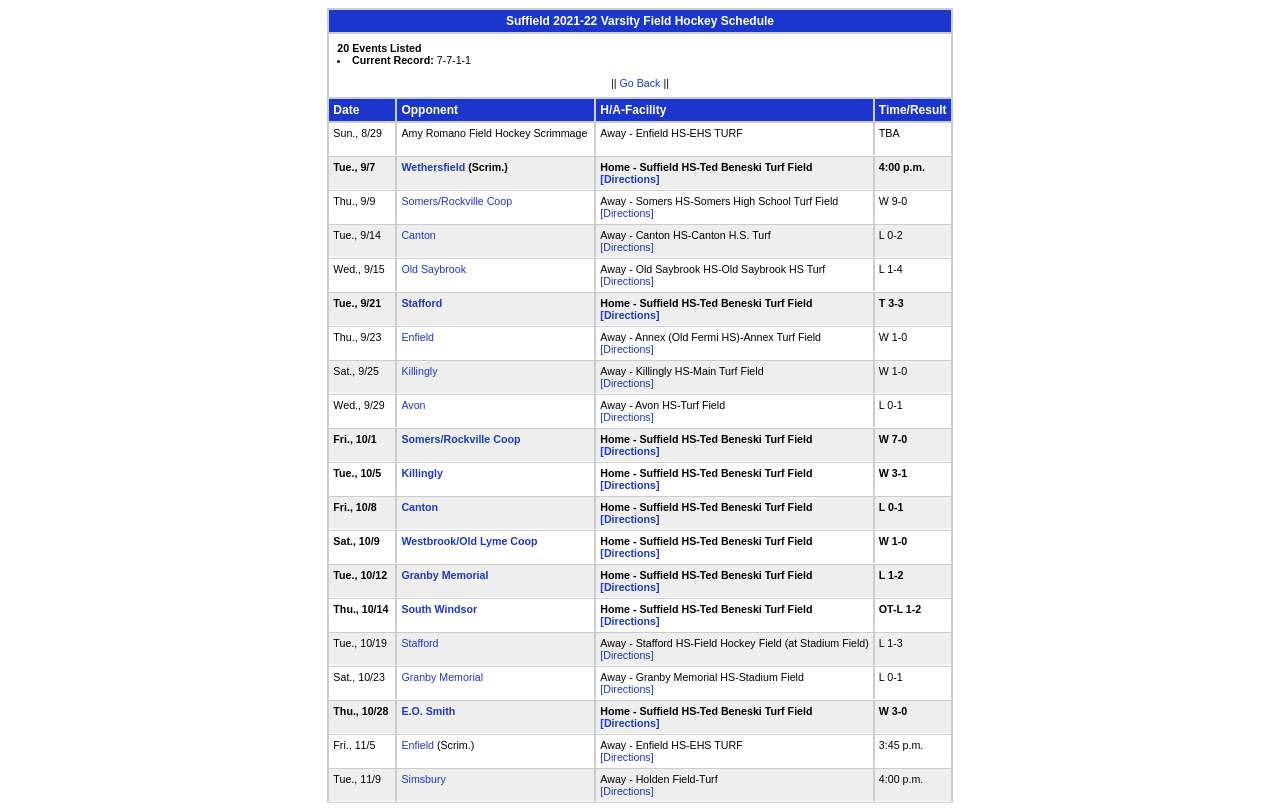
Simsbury (423, 779)
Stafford (421, 303)
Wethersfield (433, 167)
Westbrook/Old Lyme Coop (469, 541)
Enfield (417, 337)
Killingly (419, 371)
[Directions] (629, 179)
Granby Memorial (444, 575)
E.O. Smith (428, 711)
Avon (413, 405)
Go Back (640, 83)
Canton (418, 235)
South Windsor (439, 609)
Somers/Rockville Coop (456, 201)
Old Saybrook (433, 269)
